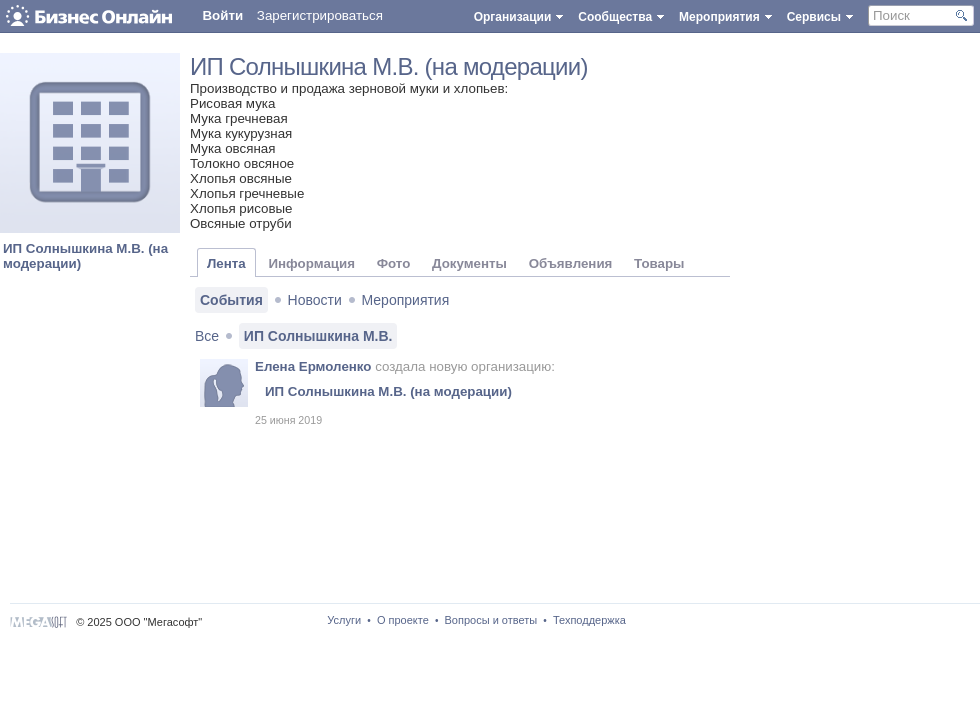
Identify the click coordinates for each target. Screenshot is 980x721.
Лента (226, 263)
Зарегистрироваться (320, 15)
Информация (311, 263)
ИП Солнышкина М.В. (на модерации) (389, 66)
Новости (315, 300)
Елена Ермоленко (313, 366)
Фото (394, 263)
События (231, 300)
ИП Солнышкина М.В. (318, 336)
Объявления (571, 263)
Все (207, 336)
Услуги (344, 620)
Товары (659, 263)
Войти (222, 15)
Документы (469, 263)
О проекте (403, 620)
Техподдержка (589, 620)
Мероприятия (406, 300)
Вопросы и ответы (491, 620)
